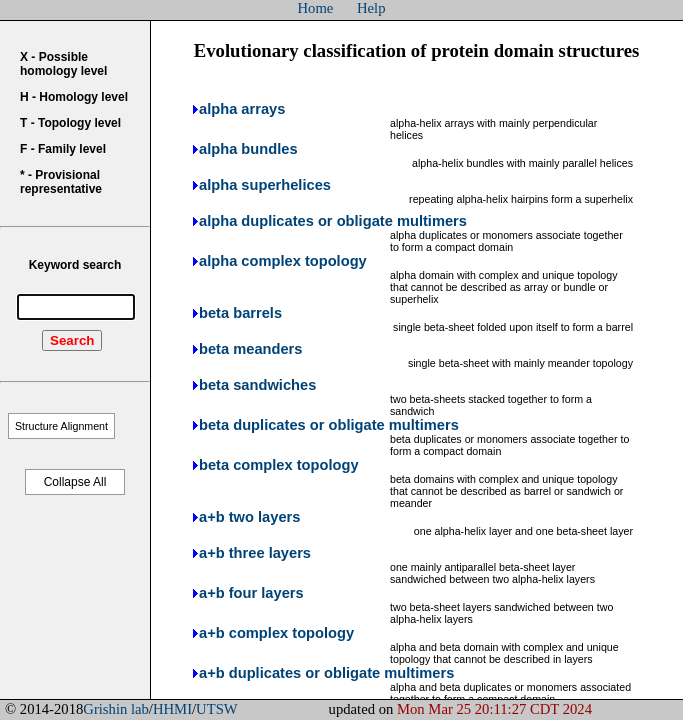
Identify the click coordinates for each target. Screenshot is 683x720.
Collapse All (75, 482)
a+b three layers (255, 553)
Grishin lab (116, 709)
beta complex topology (279, 465)
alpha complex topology (283, 261)
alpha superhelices (265, 185)
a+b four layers (251, 593)
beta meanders (250, 349)
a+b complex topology (276, 633)
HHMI (172, 709)
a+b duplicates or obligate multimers (326, 673)
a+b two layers (249, 517)
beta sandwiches (257, 385)
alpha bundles (248, 149)
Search (72, 340)
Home (316, 8)
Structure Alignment (61, 426)
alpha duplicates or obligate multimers (333, 221)
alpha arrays (242, 109)
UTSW (217, 709)
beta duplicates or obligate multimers (329, 425)
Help (371, 8)
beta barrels (240, 313)
